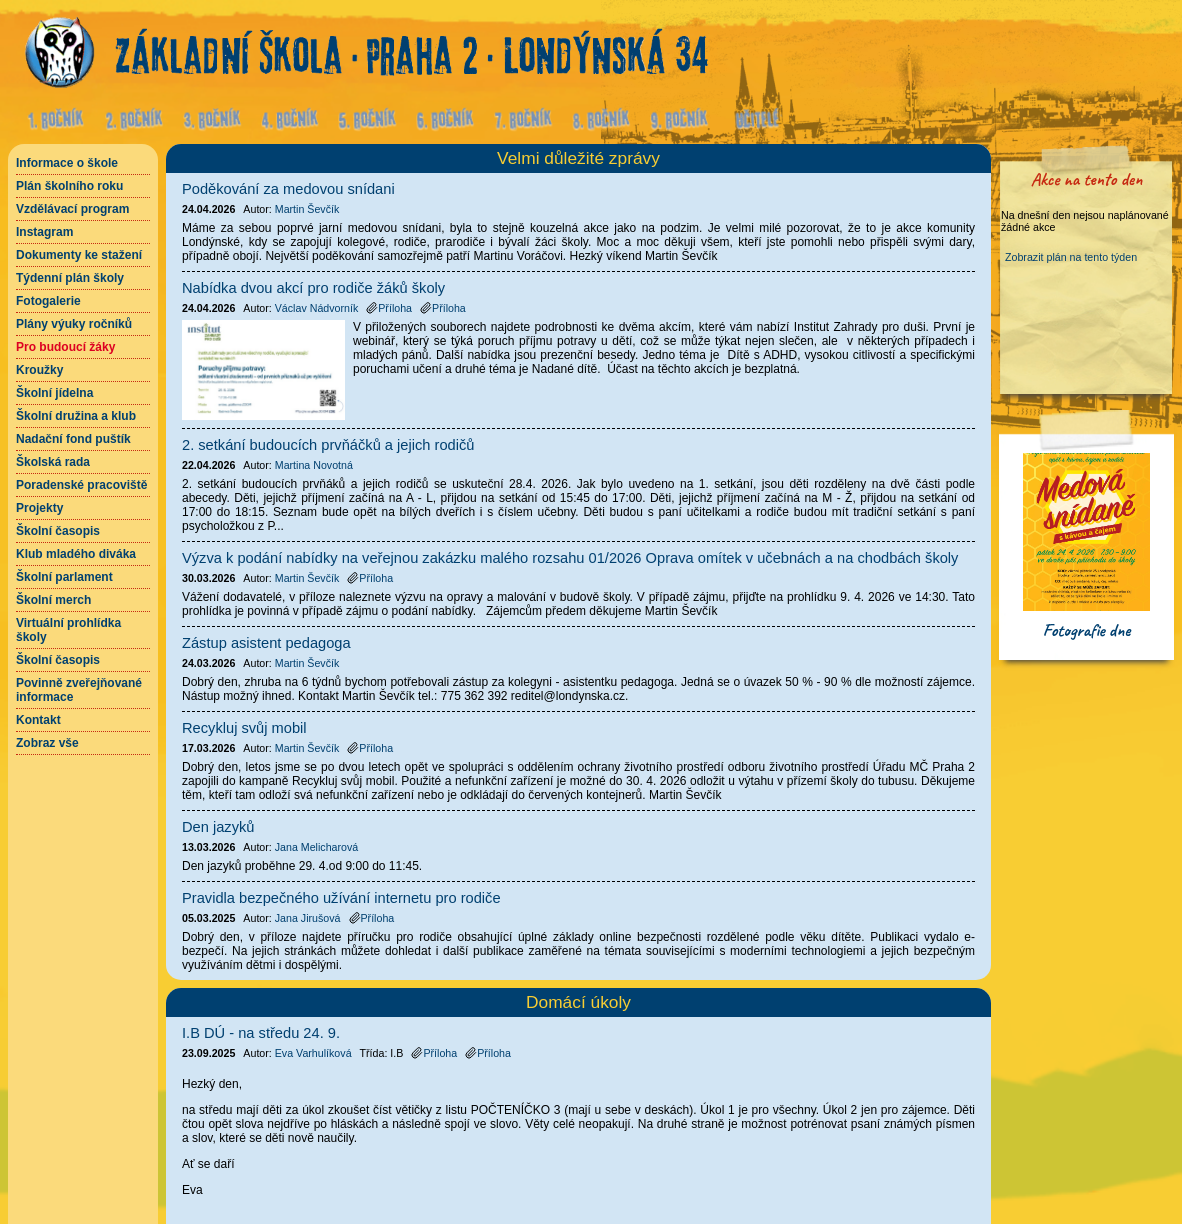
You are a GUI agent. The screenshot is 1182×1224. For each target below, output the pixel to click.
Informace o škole (67, 163)
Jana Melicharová (317, 847)
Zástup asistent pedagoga (266, 643)
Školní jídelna (54, 393)
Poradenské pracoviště (81, 485)
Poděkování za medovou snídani (288, 189)
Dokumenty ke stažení (79, 255)
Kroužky (39, 370)
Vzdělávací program (72, 209)
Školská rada (53, 462)
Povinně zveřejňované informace (79, 690)
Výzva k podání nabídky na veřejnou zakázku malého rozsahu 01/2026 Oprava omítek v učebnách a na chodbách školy (570, 558)
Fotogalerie (48, 301)
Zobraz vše (47, 743)
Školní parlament (64, 577)
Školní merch (53, 600)
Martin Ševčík (307, 209)
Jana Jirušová (308, 918)
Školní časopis (58, 531)
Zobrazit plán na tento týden (1071, 257)
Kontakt (38, 720)
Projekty (39, 508)
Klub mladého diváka (76, 554)
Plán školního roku (69, 186)
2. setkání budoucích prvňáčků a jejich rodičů (328, 445)
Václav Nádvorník (317, 308)
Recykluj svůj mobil (244, 728)
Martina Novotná (314, 465)
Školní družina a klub (76, 416)
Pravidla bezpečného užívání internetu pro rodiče (341, 898)
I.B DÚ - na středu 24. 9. (261, 1033)
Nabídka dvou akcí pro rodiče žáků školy (313, 288)
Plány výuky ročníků (74, 324)
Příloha (434, 1053)
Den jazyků (218, 827)
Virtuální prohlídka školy (68, 630)
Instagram (44, 232)
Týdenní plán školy (70, 278)
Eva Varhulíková (313, 1053)
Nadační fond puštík (73, 439)
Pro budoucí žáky (65, 347)
